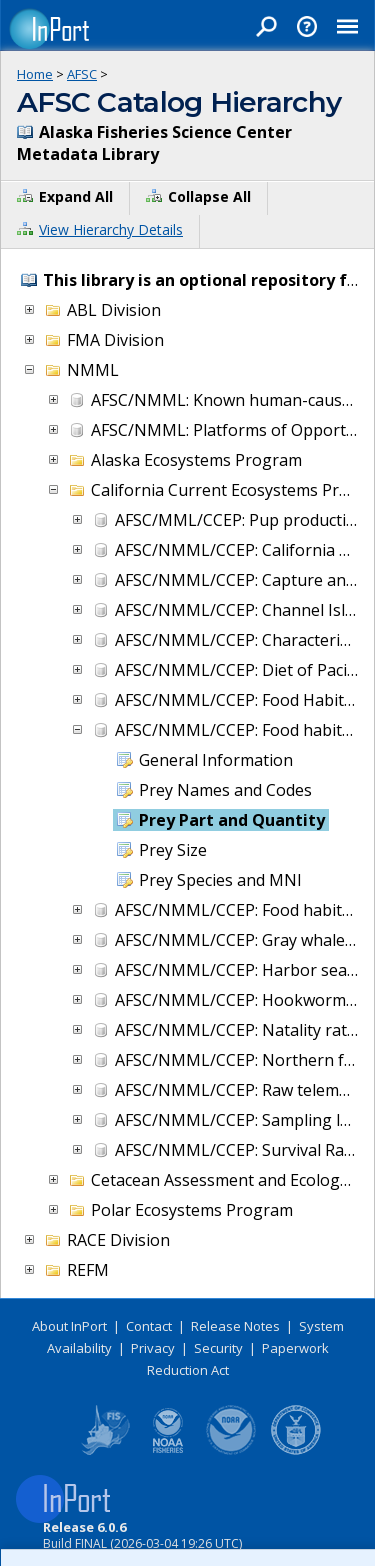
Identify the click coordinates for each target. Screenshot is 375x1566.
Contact (149, 1326)
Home (35, 74)
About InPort (69, 1326)
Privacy (153, 1348)
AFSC (82, 74)
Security (218, 1348)
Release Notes (235, 1326)
